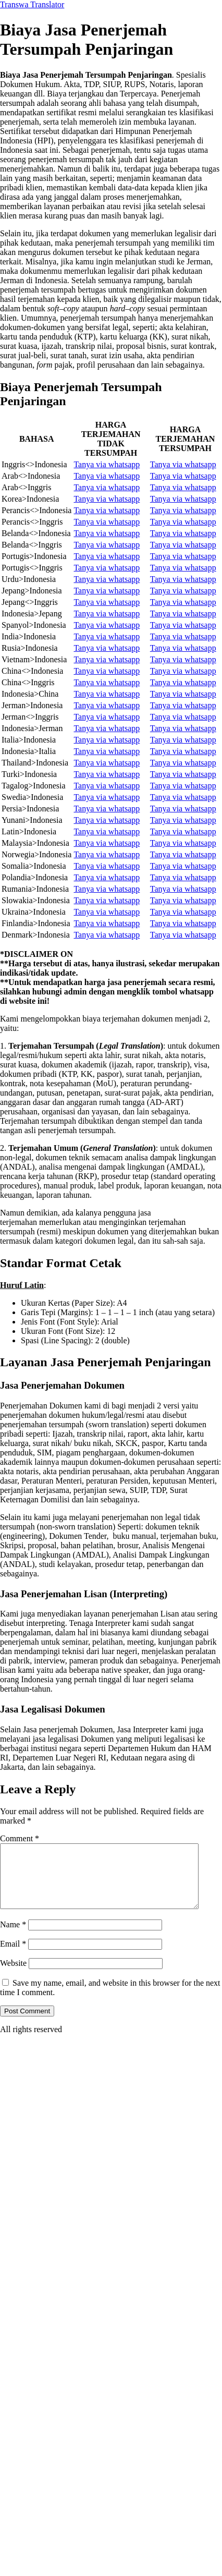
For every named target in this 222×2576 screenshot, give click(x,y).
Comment (19, 1838)
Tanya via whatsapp (106, 464)
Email (13, 1956)
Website (13, 1975)
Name (13, 1937)
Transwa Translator (32, 4)
